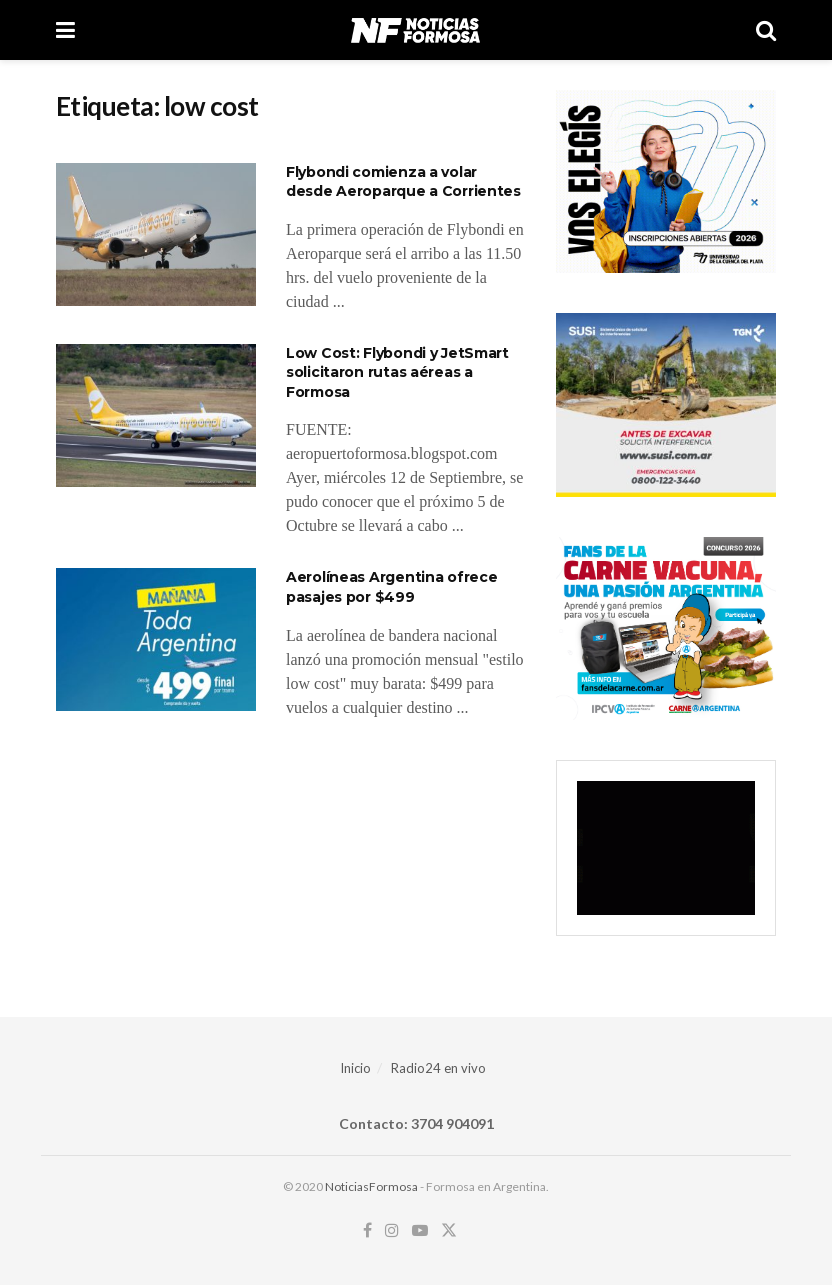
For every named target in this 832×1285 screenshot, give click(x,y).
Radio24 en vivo (438, 1068)
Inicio (355, 1068)
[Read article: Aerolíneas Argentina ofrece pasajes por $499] (156, 639)
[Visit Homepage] (415, 30)
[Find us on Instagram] (392, 1230)
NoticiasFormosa (371, 1186)
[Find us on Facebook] (367, 1230)
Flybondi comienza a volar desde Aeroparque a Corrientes (403, 182)
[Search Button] (766, 30)
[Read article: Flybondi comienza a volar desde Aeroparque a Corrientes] (156, 234)
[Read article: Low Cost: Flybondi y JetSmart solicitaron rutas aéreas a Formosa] (156, 415)
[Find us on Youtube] (420, 1230)
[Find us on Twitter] (449, 1230)
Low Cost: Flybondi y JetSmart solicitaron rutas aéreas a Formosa (397, 372)
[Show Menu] (65, 30)
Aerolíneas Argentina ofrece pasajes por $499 (391, 587)
